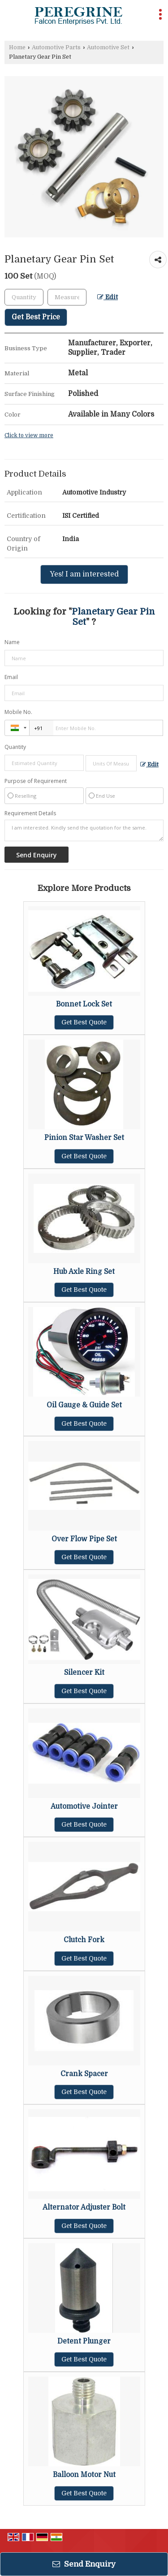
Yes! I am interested (84, 574)
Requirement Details (30, 813)
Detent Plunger (84, 2341)
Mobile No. (18, 712)
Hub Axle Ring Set (84, 1272)
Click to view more (28, 435)
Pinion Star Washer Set (84, 1138)
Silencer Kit (84, 1673)
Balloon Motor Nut (84, 2475)
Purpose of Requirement (35, 781)
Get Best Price (36, 317)
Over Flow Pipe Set (84, 1539)
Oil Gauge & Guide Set (84, 1405)
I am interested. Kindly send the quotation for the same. (84, 830)
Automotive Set (108, 47)
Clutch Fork (84, 1940)
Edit (107, 297)
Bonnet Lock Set (84, 1004)
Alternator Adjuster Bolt (84, 2207)
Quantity (15, 747)
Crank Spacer (84, 2074)
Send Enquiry (84, 2564)
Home (17, 47)
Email (11, 677)
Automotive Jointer (84, 1806)
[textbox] (66, 297)
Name (12, 642)
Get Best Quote (84, 1022)
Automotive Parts (56, 47)
